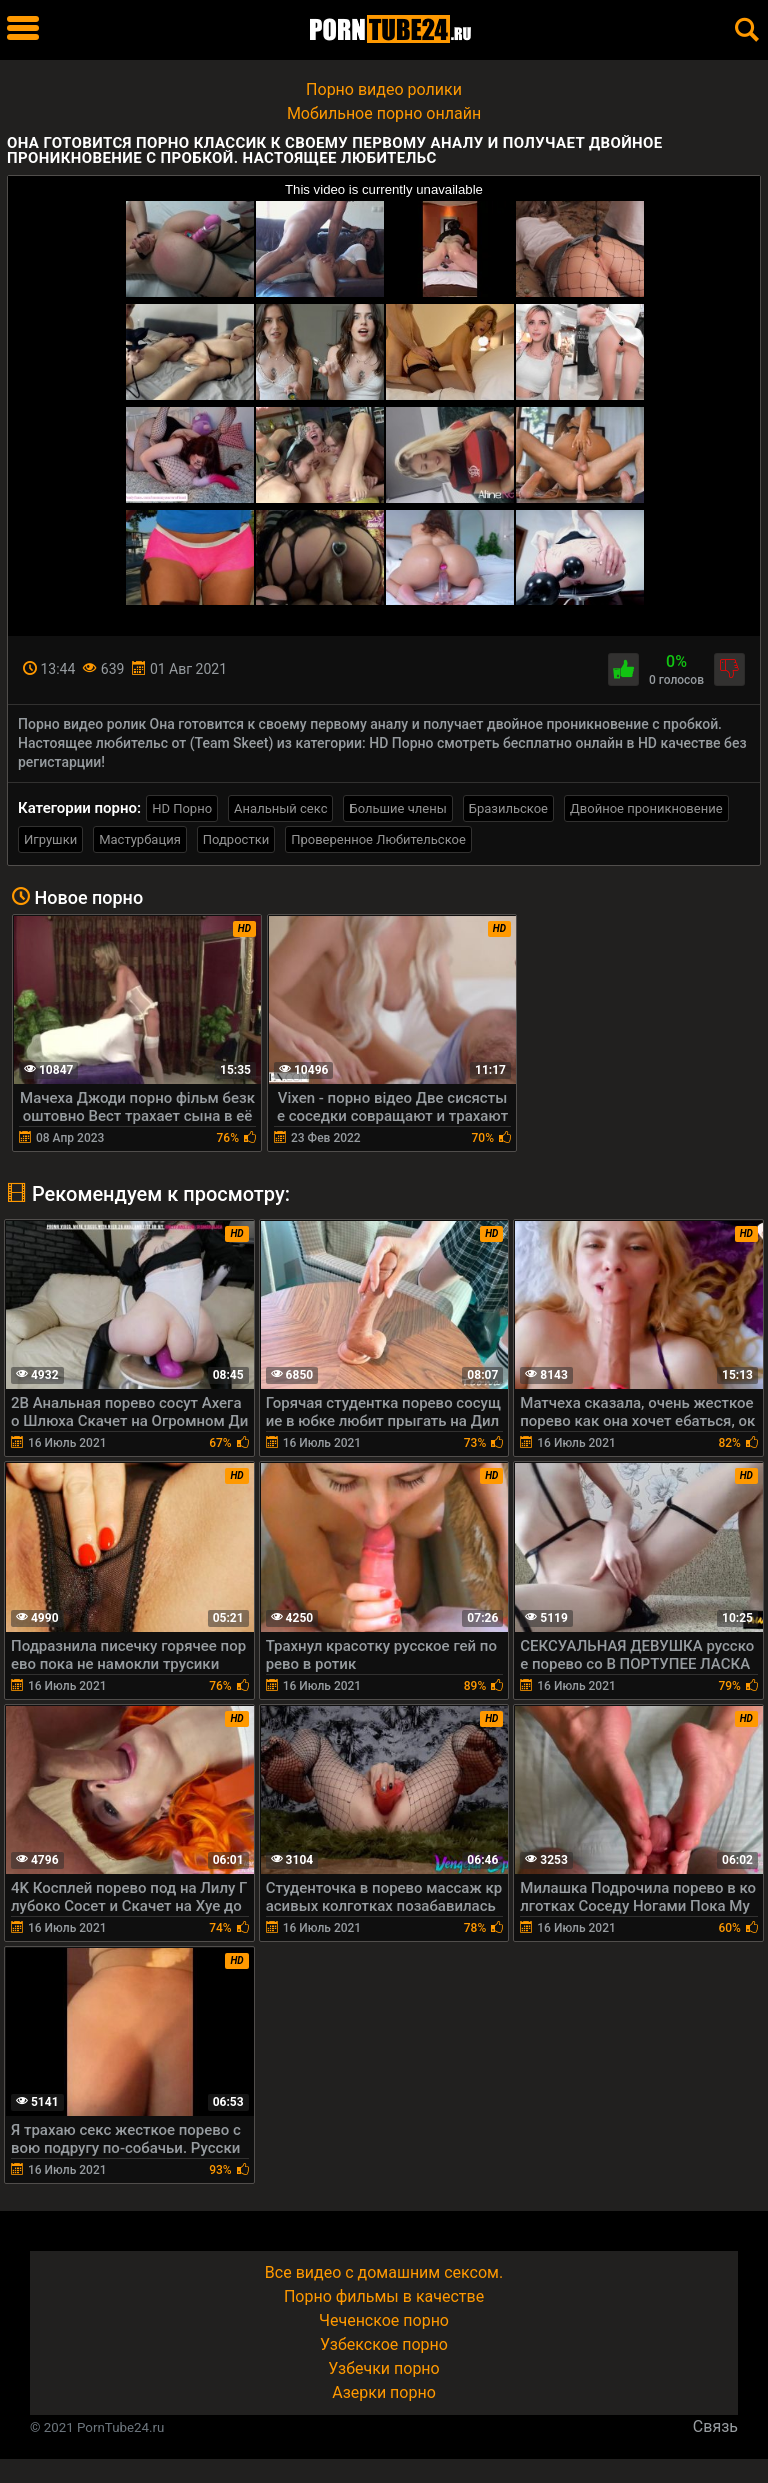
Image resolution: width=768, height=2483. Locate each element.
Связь (715, 2426)
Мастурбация (140, 839)
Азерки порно (384, 2392)
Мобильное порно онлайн (384, 113)
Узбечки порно (383, 2368)
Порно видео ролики (384, 89)
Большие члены (397, 808)
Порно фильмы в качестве (384, 2296)
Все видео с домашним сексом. (384, 2272)
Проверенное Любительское (378, 839)
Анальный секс (280, 808)
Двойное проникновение (646, 808)
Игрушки (50, 839)
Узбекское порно (384, 2344)
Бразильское (508, 808)
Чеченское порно (384, 2320)
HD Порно (182, 808)
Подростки (236, 839)
